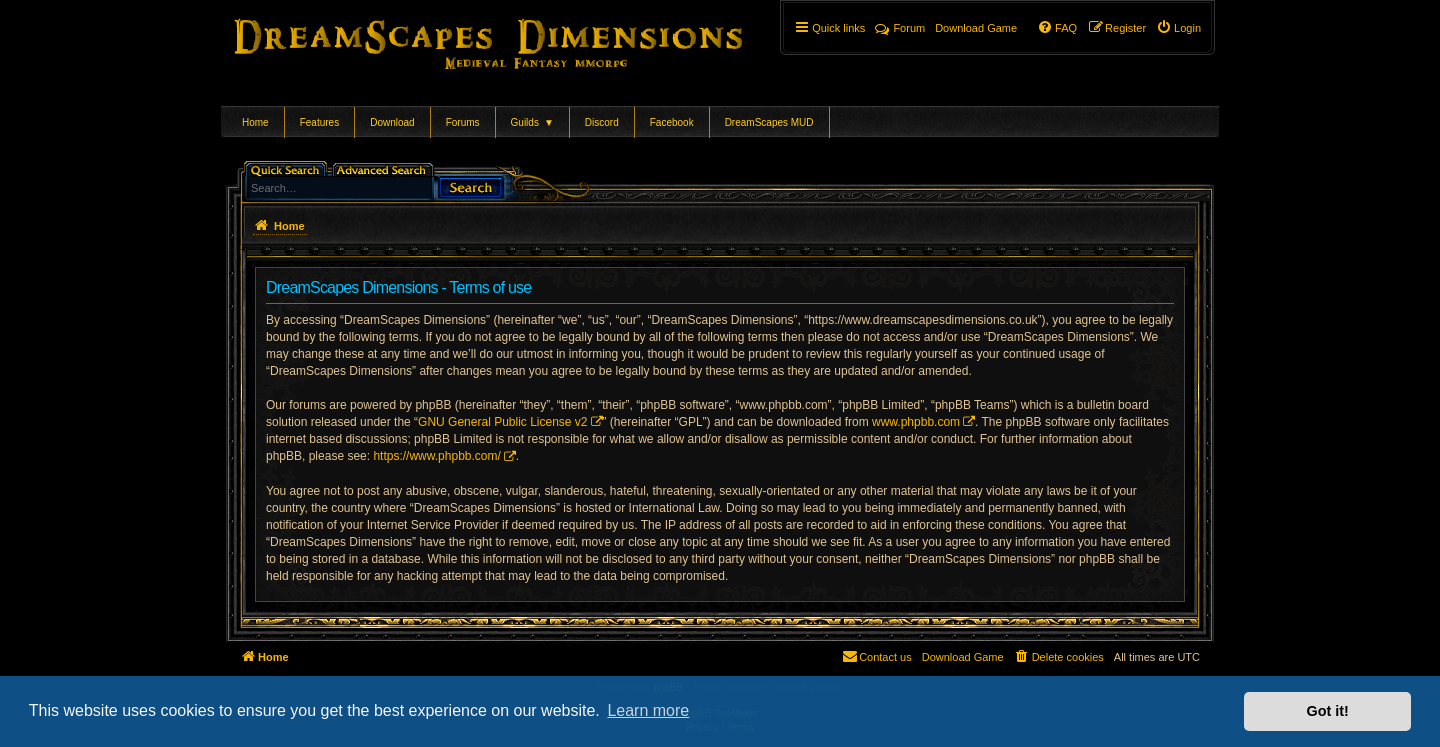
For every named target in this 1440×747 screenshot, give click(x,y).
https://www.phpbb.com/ (436, 456)
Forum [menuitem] (900, 28)
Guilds (532, 122)
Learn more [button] (648, 710)
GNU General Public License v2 (502, 422)
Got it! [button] (1328, 711)
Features (319, 122)
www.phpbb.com (916, 422)
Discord (602, 122)
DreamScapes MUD (769, 122)
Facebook (672, 122)
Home (255, 122)
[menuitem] (1178, 28)
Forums (463, 122)
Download (392, 122)
